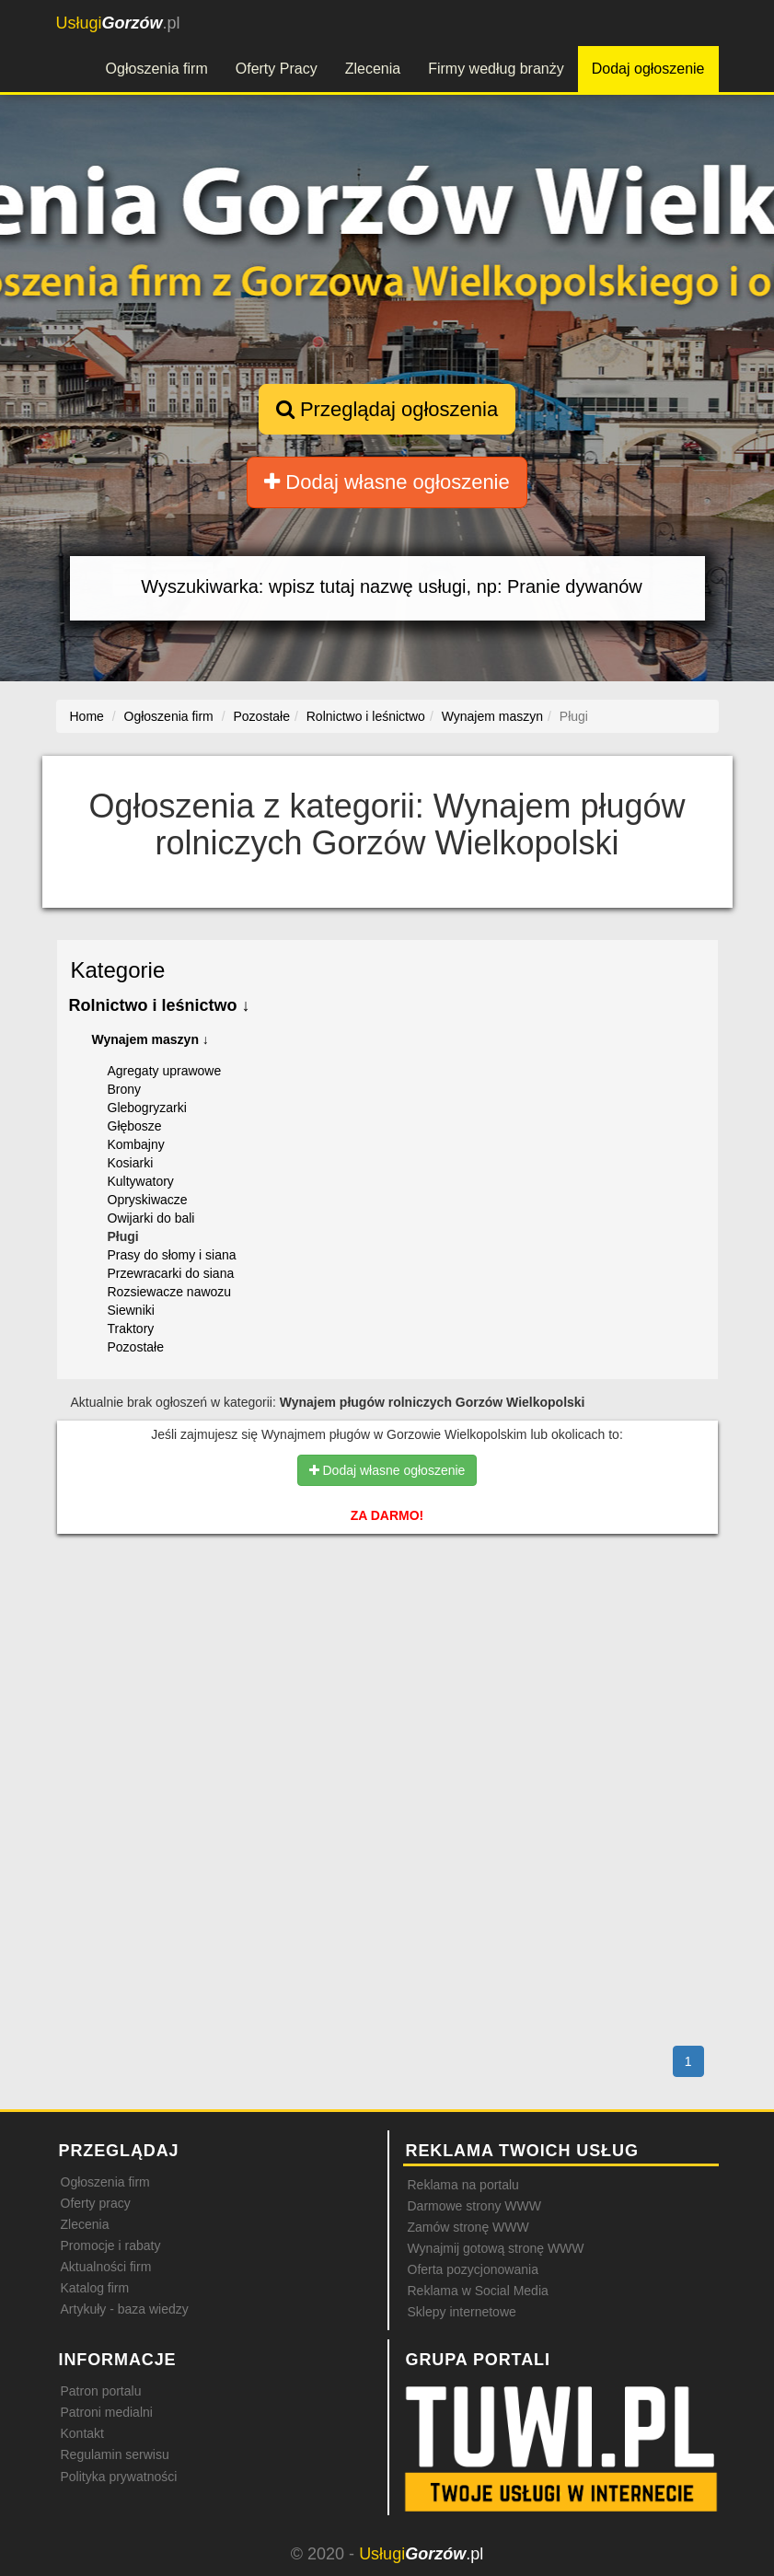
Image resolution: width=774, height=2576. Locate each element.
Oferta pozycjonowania (473, 2269)
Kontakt (82, 2433)
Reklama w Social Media (478, 2290)
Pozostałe (136, 1347)
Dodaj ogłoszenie (648, 68)
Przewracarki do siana (171, 1273)
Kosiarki (131, 1162)
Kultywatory (141, 1181)
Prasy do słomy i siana (172, 1254)
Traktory (131, 1328)
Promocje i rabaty (111, 2245)
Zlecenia (372, 68)
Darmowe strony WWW (474, 2206)
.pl (118, 23)
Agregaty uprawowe (165, 1070)
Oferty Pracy (277, 68)
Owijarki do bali (151, 1218)
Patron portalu (101, 2391)
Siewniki (131, 1310)
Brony (125, 1089)
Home (87, 716)
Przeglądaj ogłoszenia (387, 409)
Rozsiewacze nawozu (170, 1291)
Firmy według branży (496, 68)
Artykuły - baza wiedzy (125, 2309)
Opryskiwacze (148, 1199)
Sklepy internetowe (462, 2311)
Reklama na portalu (463, 2184)
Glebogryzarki (147, 1107)
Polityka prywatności (119, 2476)
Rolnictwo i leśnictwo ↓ (159, 1005)
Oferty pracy (96, 2203)
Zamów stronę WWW (468, 2227)
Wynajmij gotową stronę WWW (496, 2248)
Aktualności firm (106, 2266)
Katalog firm (95, 2287)
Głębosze (135, 1126)
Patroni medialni (107, 2412)
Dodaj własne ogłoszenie (387, 481)
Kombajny (136, 1144)
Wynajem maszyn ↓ (150, 1039)
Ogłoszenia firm (157, 68)
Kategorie (118, 969)
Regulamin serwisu (115, 2454)
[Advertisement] (387, 1626)
